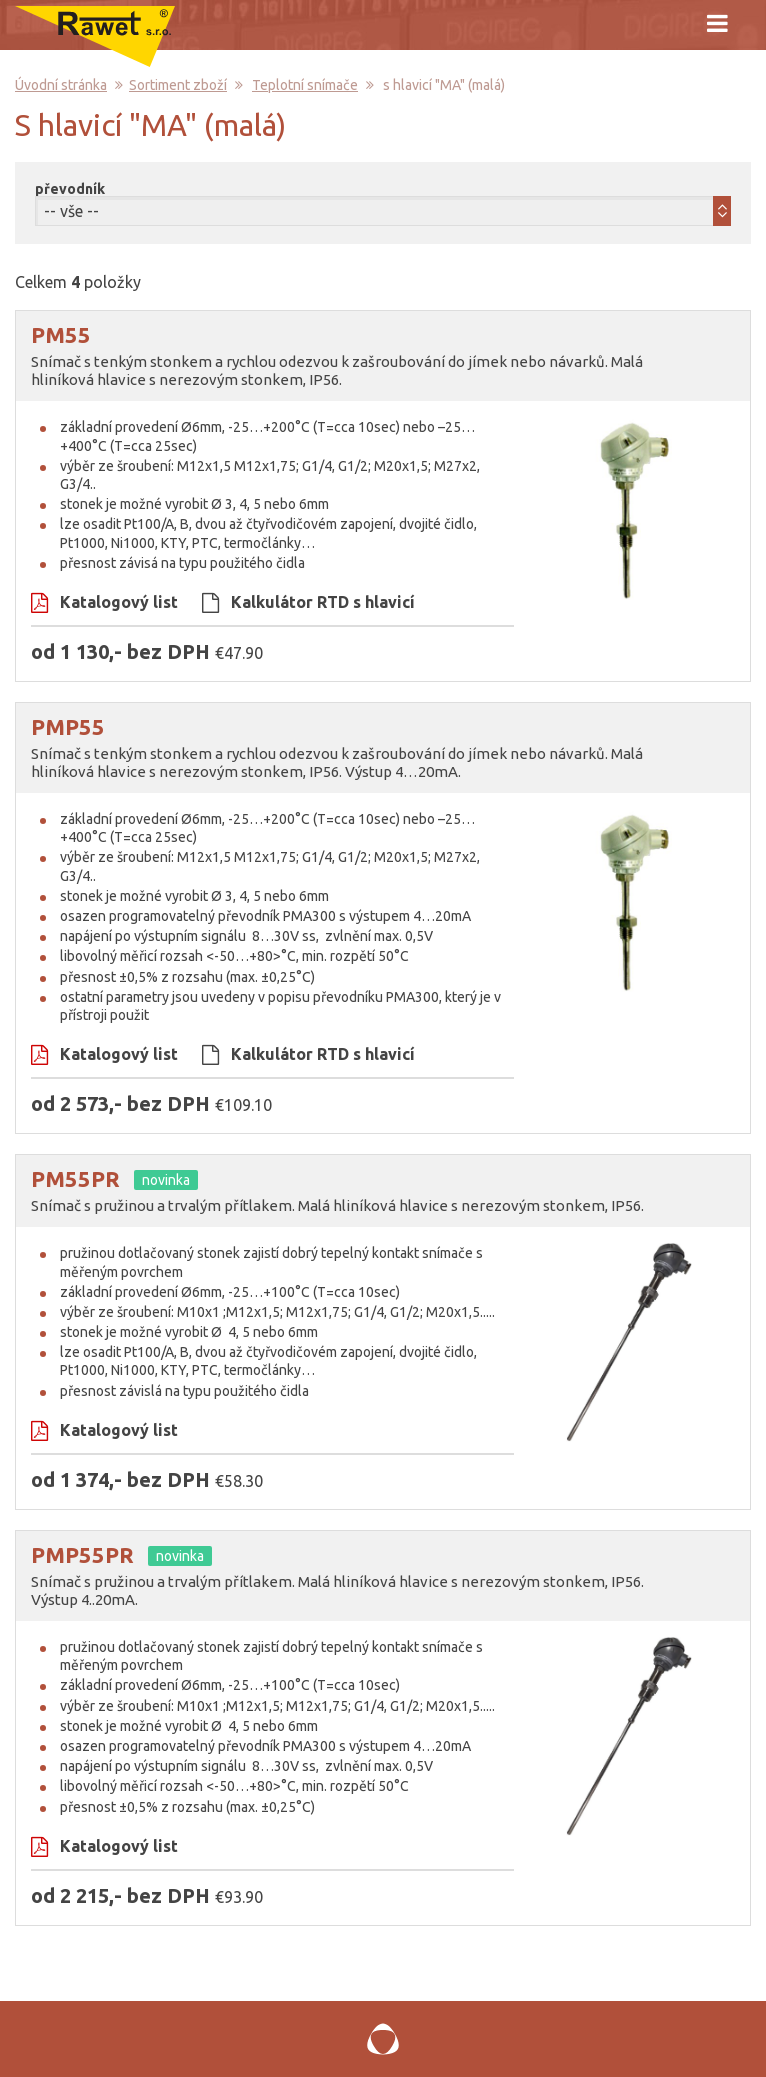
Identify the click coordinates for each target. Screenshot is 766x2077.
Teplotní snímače (305, 85)
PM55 (61, 334)
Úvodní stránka (61, 85)
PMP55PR (82, 1554)
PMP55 (68, 726)
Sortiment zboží (178, 85)
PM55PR (75, 1178)
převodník (70, 189)
